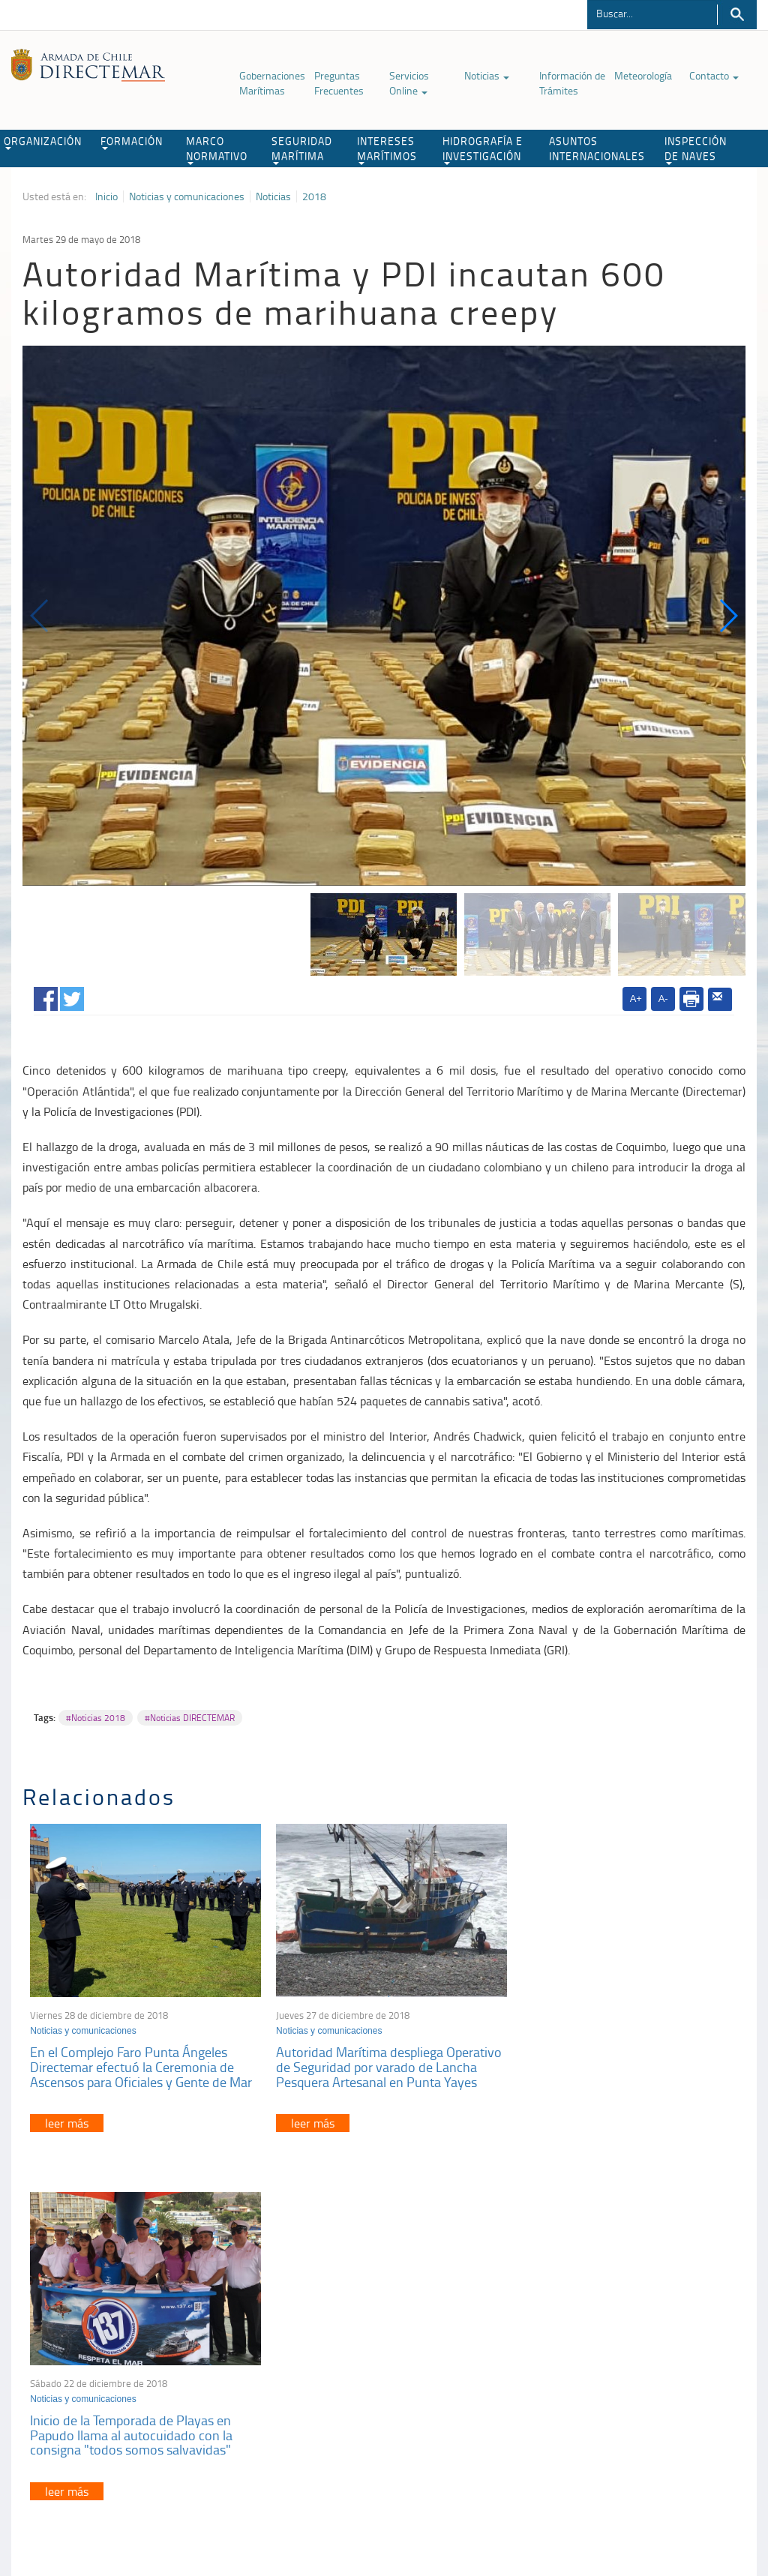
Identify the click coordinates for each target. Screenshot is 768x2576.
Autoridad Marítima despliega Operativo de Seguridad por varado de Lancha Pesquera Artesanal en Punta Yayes (383, 2063)
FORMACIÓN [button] (131, 141)
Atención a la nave (618, 2330)
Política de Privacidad (79, 2499)
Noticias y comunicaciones (186, 196)
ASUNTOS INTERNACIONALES (597, 148)
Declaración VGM (615, 2368)
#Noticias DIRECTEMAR (190, 1717)
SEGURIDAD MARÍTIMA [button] (302, 149)
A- (663, 998)
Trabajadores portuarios (629, 2349)
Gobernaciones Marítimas (272, 82)
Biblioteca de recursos (181, 2499)
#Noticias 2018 (95, 1717)
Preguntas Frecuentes (339, 82)
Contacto (714, 75)
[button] (728, 615)
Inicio (106, 196)
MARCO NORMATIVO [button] (217, 149)
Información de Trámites (572, 82)
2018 (314, 196)
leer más (66, 2119)
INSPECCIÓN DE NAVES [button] (695, 149)
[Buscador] (652, 12)
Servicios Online (409, 82)
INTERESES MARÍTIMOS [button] (387, 149)
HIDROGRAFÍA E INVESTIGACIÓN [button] (482, 149)
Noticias (486, 75)
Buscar (737, 14)
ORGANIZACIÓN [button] (43, 141)
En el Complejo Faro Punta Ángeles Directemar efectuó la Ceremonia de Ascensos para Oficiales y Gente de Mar (141, 2063)
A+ (636, 998)
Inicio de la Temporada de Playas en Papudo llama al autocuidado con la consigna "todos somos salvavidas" (613, 2063)
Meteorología (643, 75)
